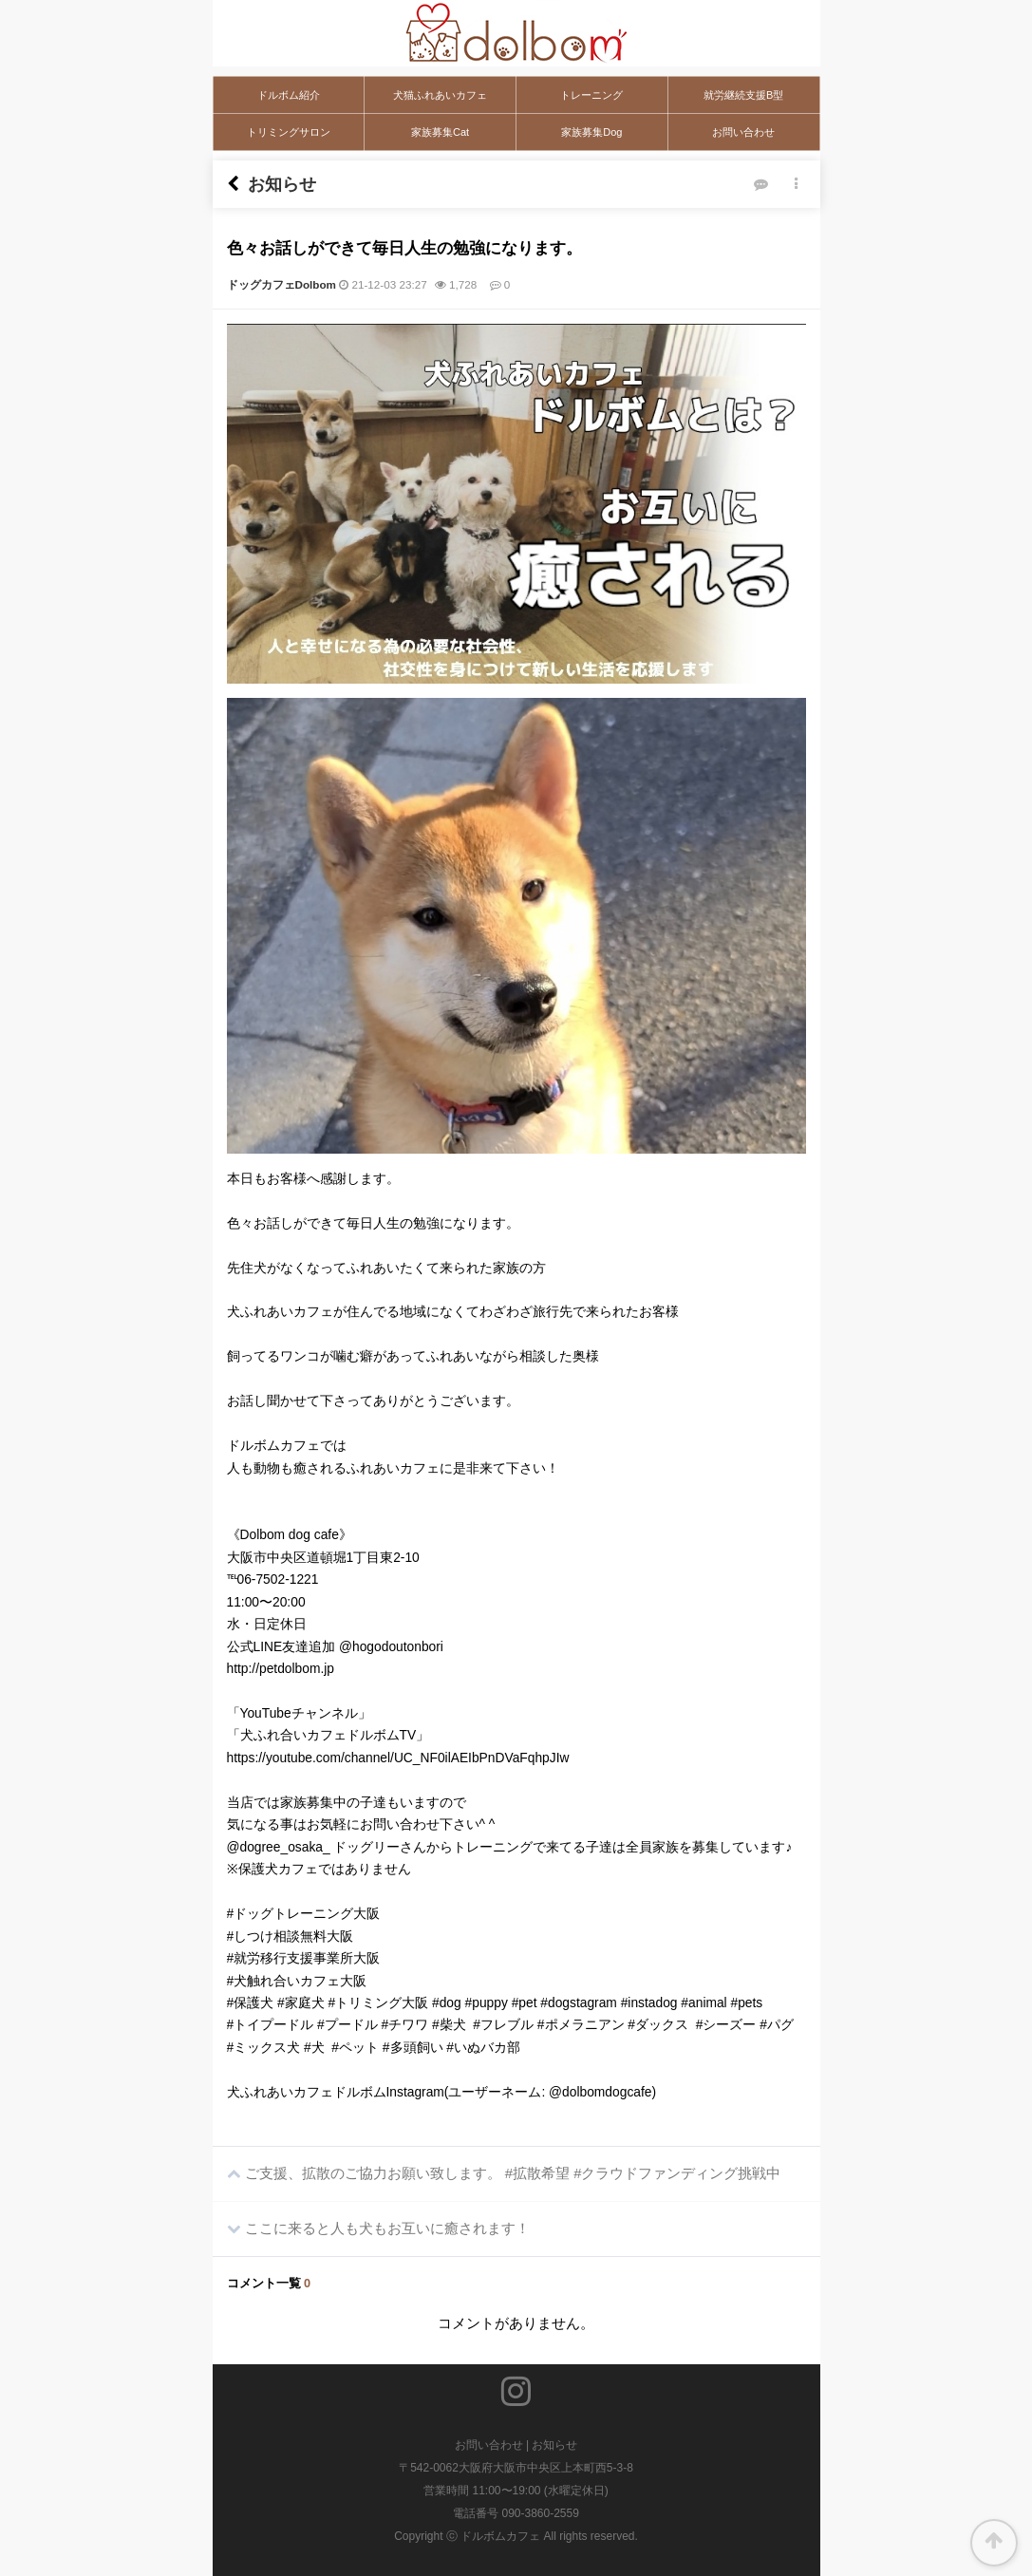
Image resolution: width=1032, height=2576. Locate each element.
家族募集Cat (440, 132)
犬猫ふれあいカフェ (440, 95)
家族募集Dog (591, 132)
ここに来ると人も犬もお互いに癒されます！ (371, 2219)
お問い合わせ (743, 132)
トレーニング (591, 95)
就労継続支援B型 (743, 95)
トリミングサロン (288, 132)
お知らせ (554, 2445)
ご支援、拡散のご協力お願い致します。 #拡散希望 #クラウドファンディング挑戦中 (497, 2164)
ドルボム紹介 (288, 95)
